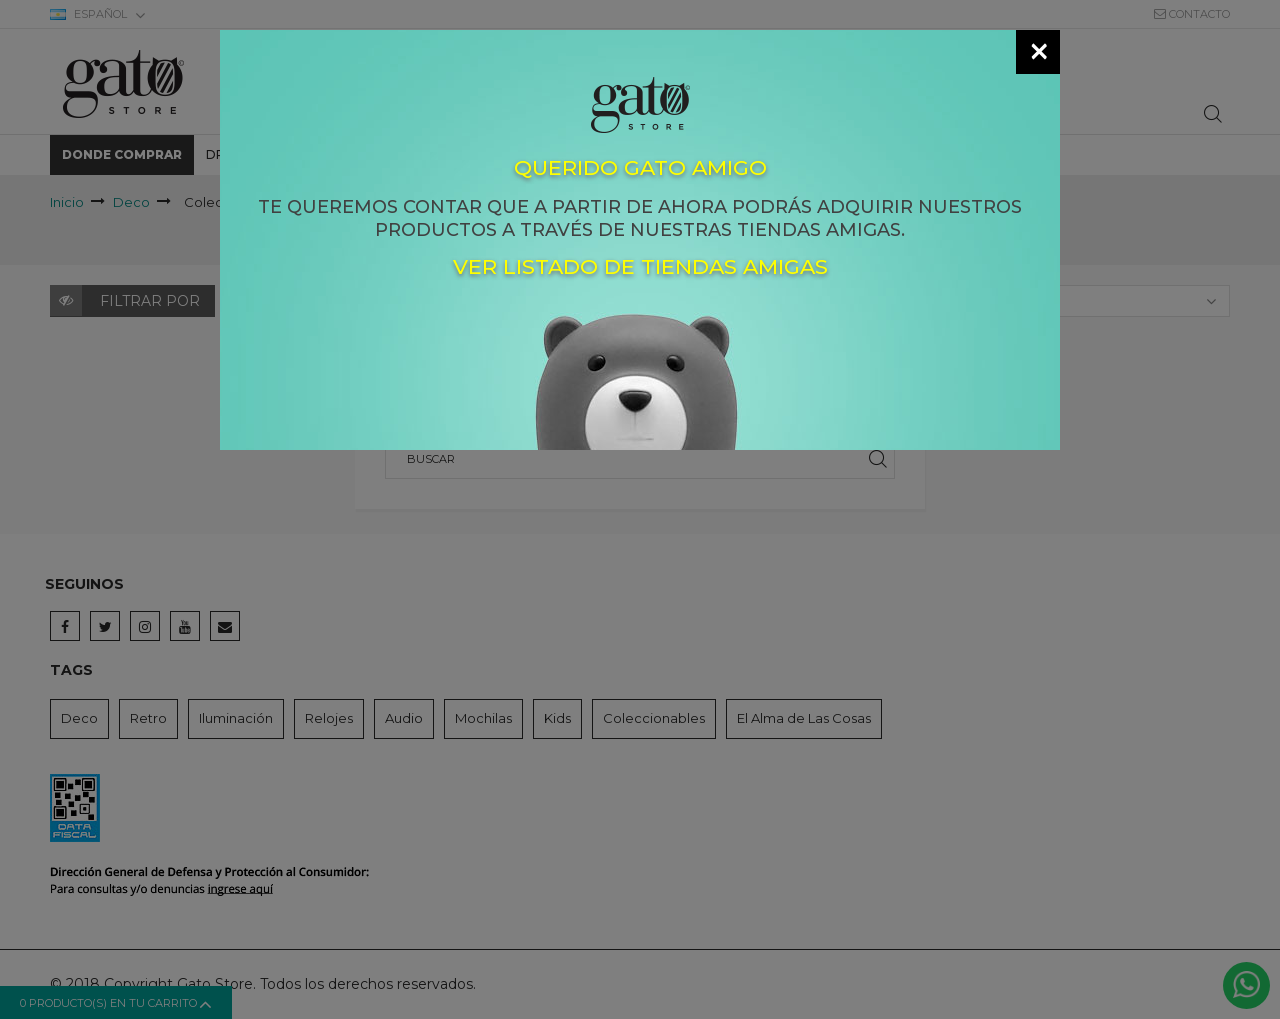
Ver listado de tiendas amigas (640, 267)
